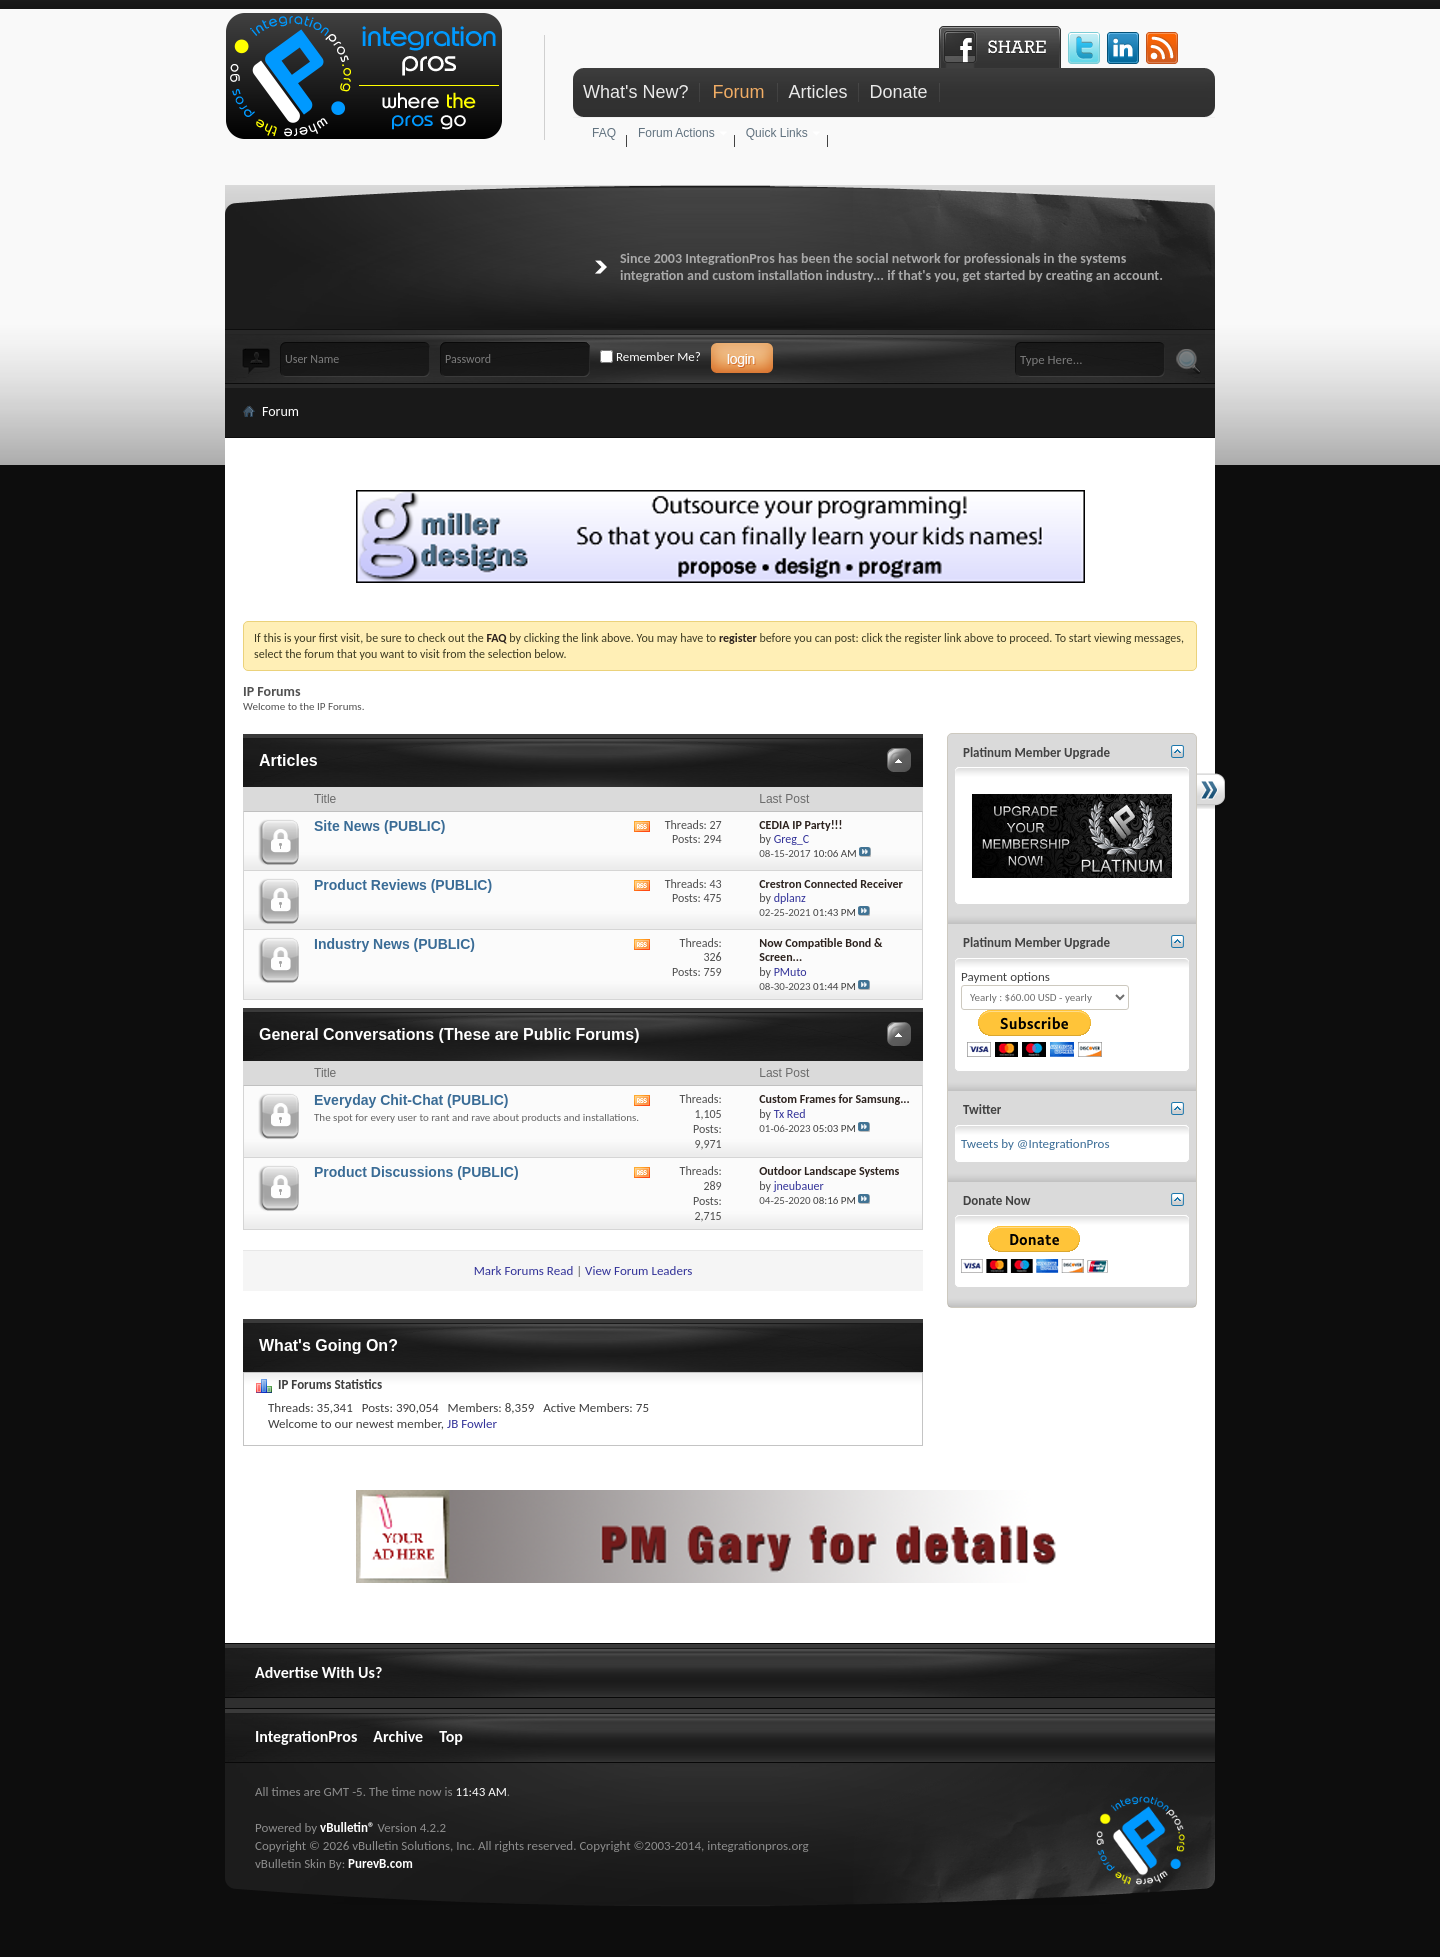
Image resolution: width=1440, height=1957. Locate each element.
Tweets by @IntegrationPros (1035, 1143)
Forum (738, 92)
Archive (398, 1736)
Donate (898, 92)
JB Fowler (472, 1423)
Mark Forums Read (524, 1270)
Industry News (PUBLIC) (394, 944)
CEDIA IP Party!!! (800, 825)
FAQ (604, 133)
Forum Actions (676, 133)
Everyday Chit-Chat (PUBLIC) (411, 1100)
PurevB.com (380, 1863)
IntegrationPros (306, 1736)
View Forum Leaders (638, 1270)
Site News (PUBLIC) (379, 826)
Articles (817, 92)
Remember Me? (650, 356)
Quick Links (777, 133)
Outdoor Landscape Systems (829, 1171)
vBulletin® (347, 1827)
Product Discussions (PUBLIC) (416, 1172)
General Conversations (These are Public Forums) (449, 1034)
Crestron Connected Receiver (831, 884)
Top (451, 1736)
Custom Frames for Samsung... (834, 1099)
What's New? (635, 92)
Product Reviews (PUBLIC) (403, 885)
